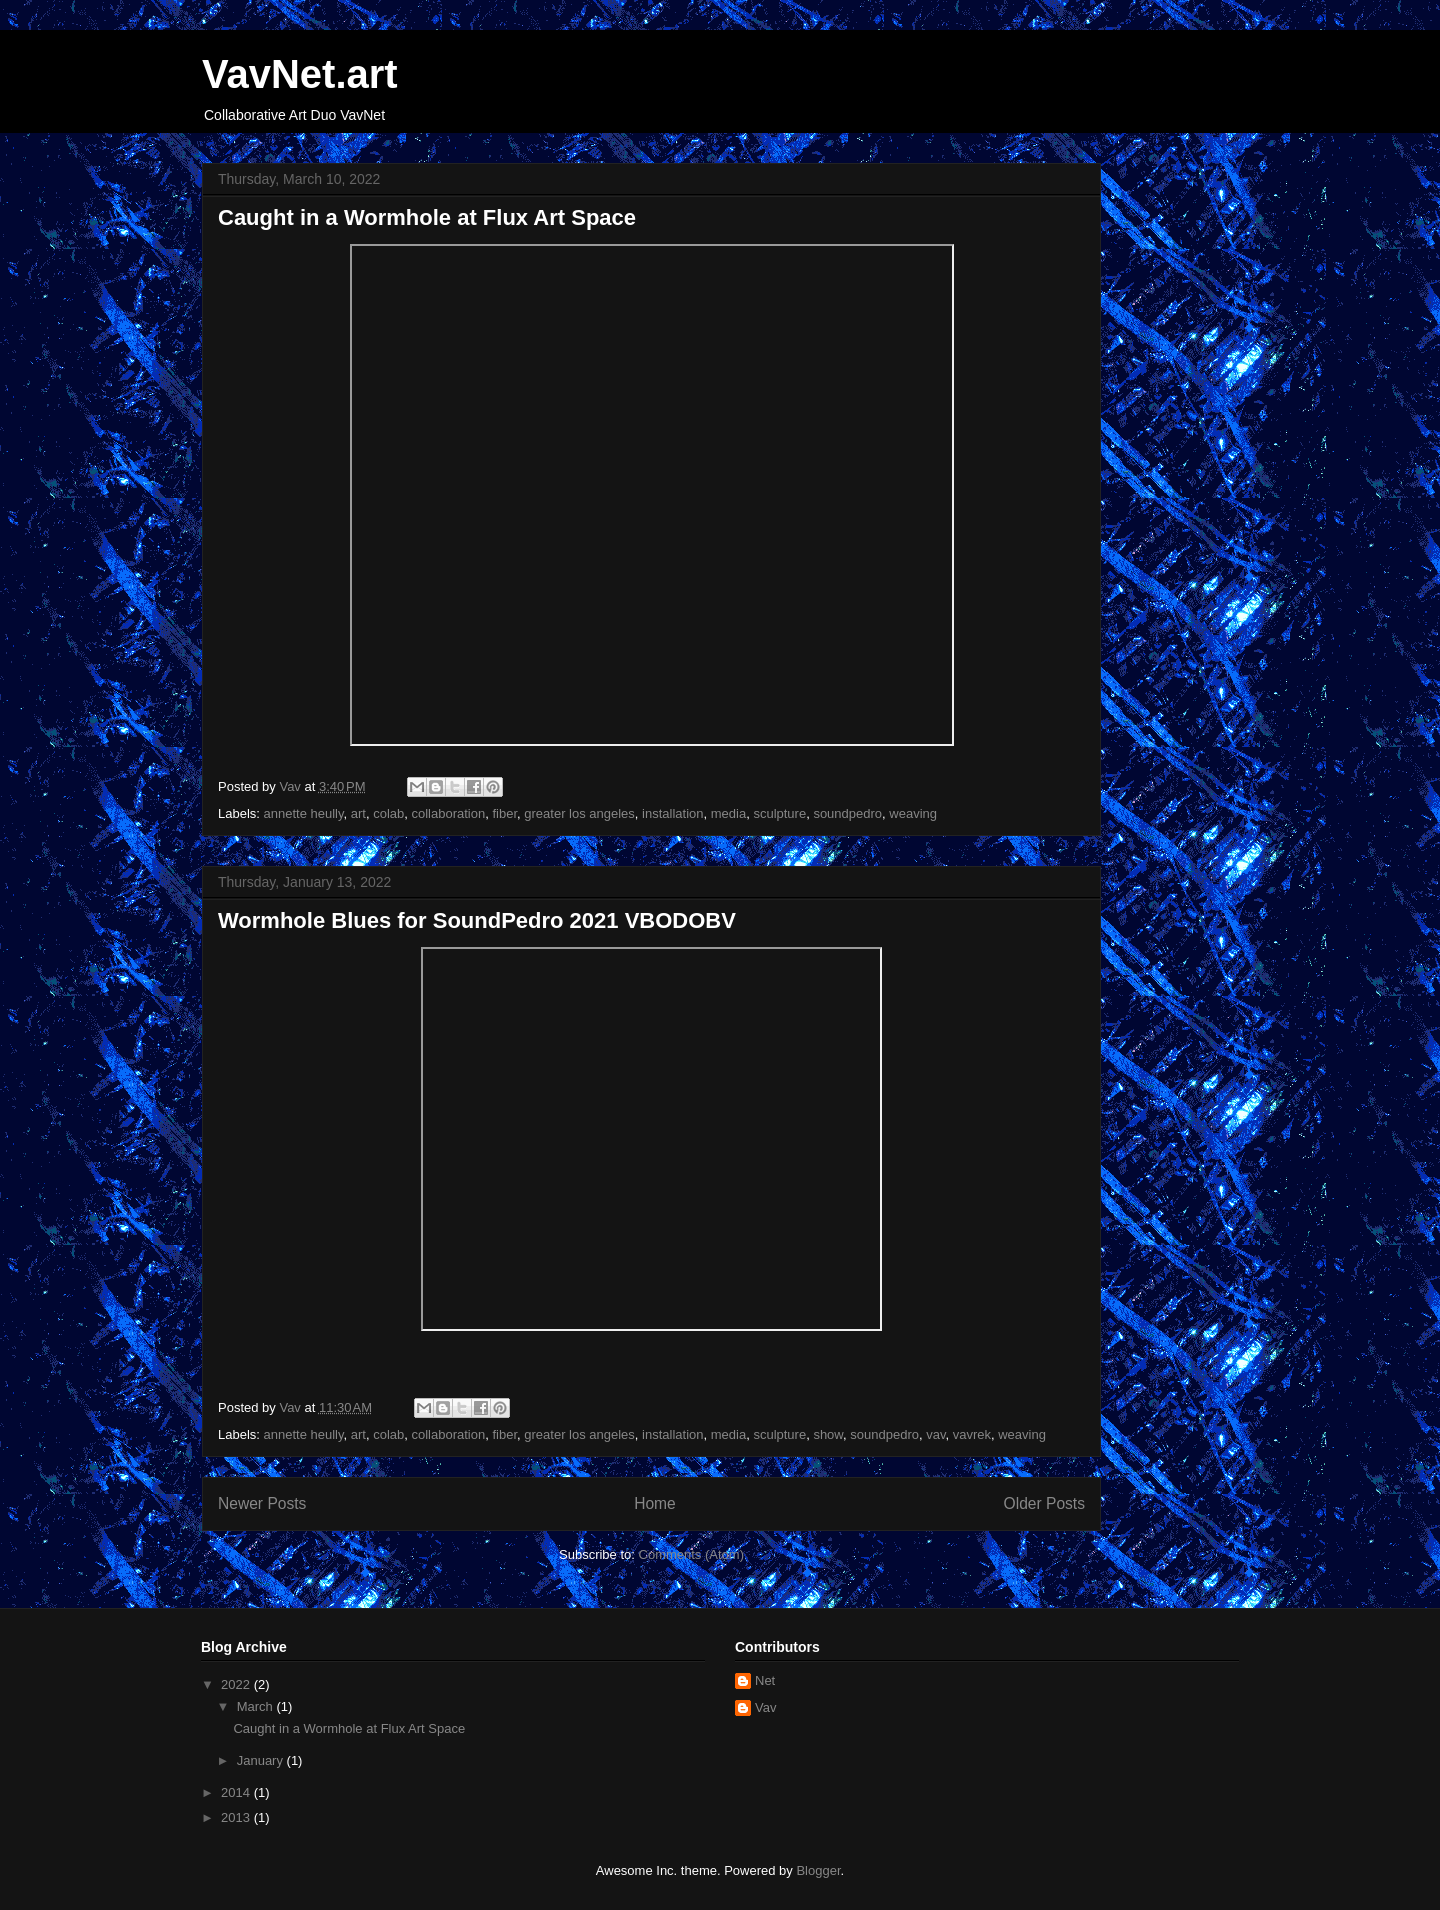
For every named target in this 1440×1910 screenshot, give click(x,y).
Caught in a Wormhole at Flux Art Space (427, 217)
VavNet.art (300, 74)
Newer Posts (262, 1503)
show (828, 1434)
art (358, 813)
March (257, 1706)
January (262, 1760)
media (728, 813)
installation (672, 813)
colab (388, 813)
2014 (237, 1792)
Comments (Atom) (691, 1554)
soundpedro (847, 813)
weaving (913, 813)
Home (655, 1503)
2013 (237, 1817)
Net (765, 1680)
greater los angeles (579, 813)
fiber (504, 813)
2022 (237, 1684)
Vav (765, 1707)
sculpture (779, 813)
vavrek (972, 1434)
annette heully (304, 813)
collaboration (449, 813)
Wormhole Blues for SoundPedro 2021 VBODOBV (477, 920)
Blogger (818, 1870)
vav (935, 1434)
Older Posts (1044, 1503)
